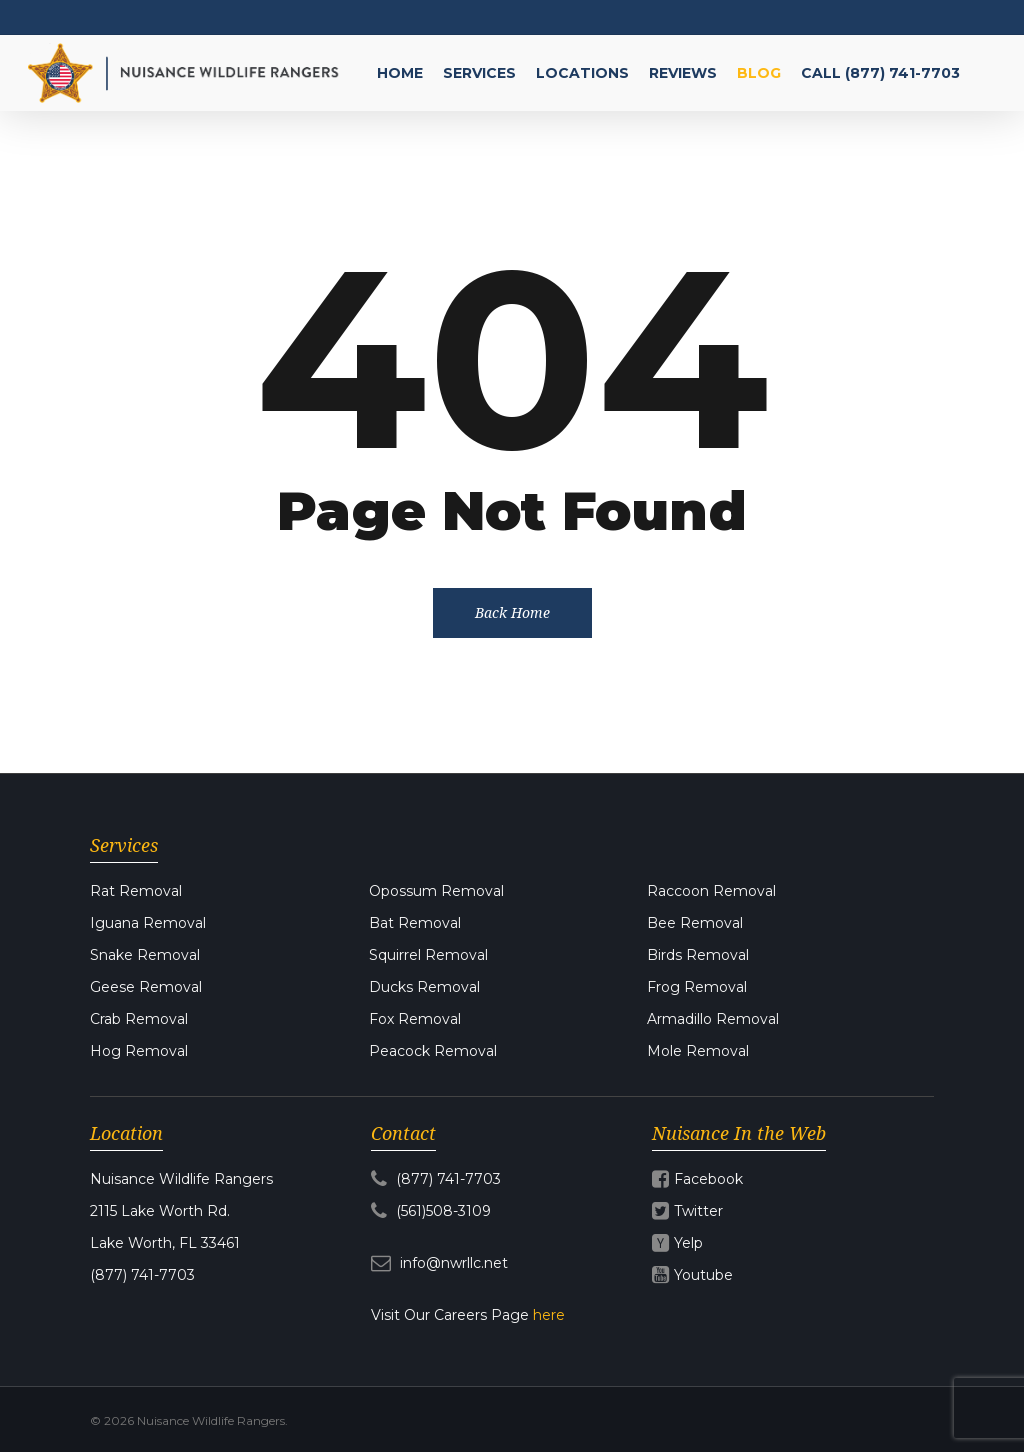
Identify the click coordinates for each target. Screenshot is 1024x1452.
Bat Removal (415, 923)
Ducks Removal (424, 987)
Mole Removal (698, 1051)
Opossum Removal (436, 891)
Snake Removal (145, 955)
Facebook (708, 1179)
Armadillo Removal (713, 1019)
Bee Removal (695, 923)
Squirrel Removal (428, 955)
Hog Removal (139, 1051)
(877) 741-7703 (436, 1179)
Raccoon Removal (711, 891)
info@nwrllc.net (439, 1263)
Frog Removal (697, 987)
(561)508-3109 (431, 1211)
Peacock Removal (433, 1051)
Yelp (688, 1243)
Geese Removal (146, 987)
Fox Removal (415, 1019)
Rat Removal (136, 891)
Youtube (703, 1275)
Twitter (698, 1211)
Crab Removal (139, 1019)
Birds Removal (698, 955)
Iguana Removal (148, 923)
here (549, 1315)
